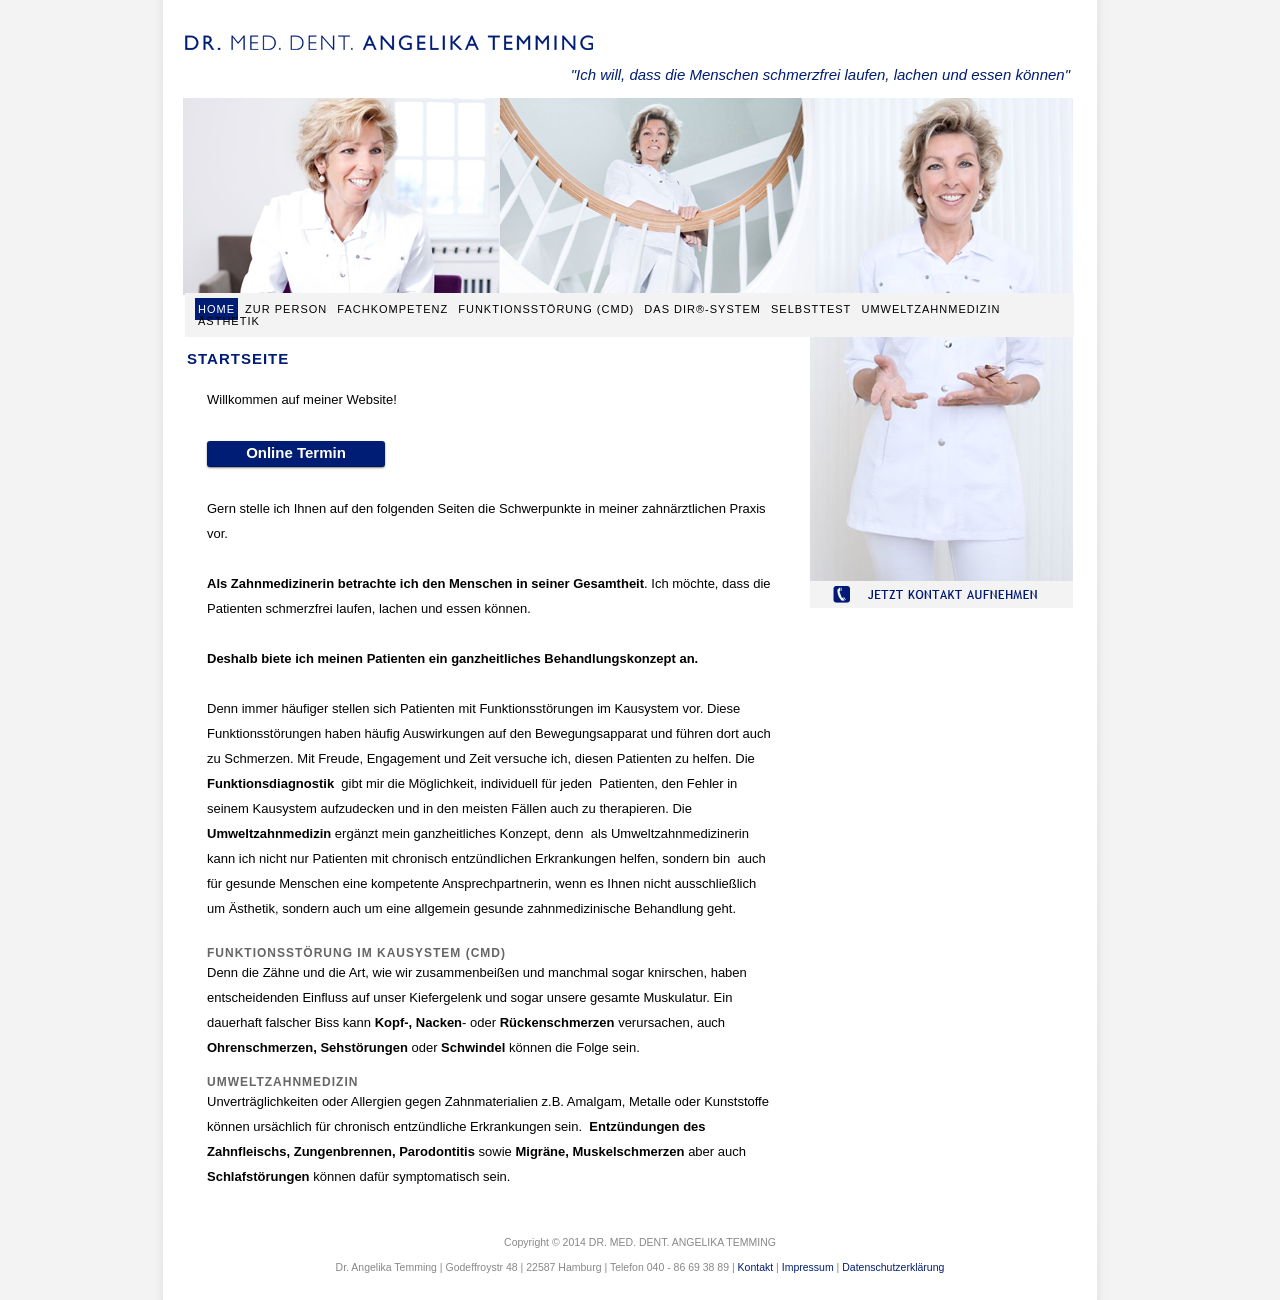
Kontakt (756, 1267)
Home (216, 309)
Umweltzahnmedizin (930, 309)
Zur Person (286, 309)
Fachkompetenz (392, 309)
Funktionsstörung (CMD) (546, 309)
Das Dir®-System (704, 309)
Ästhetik (229, 321)
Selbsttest (811, 309)
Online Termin (296, 452)
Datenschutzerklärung (893, 1267)
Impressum (808, 1267)
